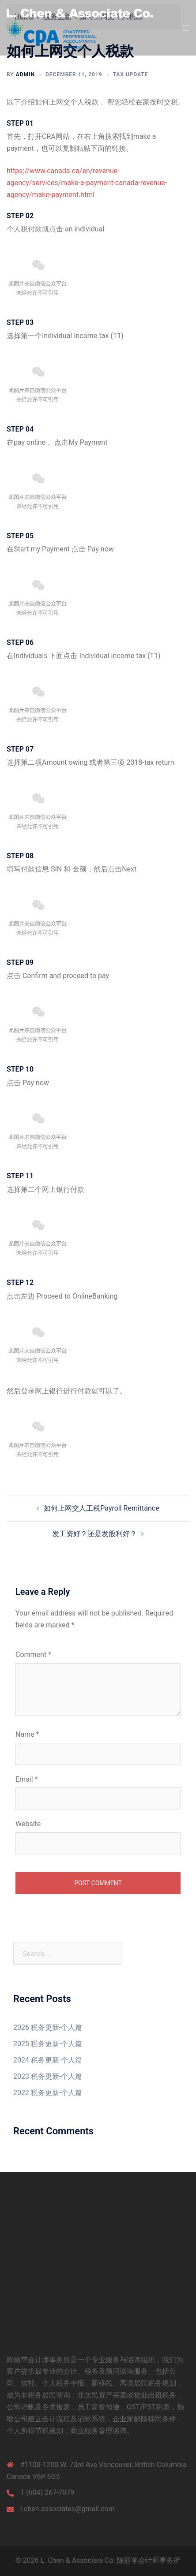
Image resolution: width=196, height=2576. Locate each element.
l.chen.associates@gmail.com (67, 2509)
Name (27, 1734)
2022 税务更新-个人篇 (47, 2092)
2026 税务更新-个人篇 (47, 2027)
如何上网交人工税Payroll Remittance (101, 1508)
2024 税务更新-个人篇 (47, 2060)
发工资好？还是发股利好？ (94, 1534)
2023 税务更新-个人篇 (47, 2076)
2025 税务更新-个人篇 (47, 2044)
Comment (33, 1654)
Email (26, 1779)
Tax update (130, 74)
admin (25, 74)
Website (28, 1824)
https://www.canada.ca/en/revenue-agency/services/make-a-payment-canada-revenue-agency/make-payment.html (87, 183)
